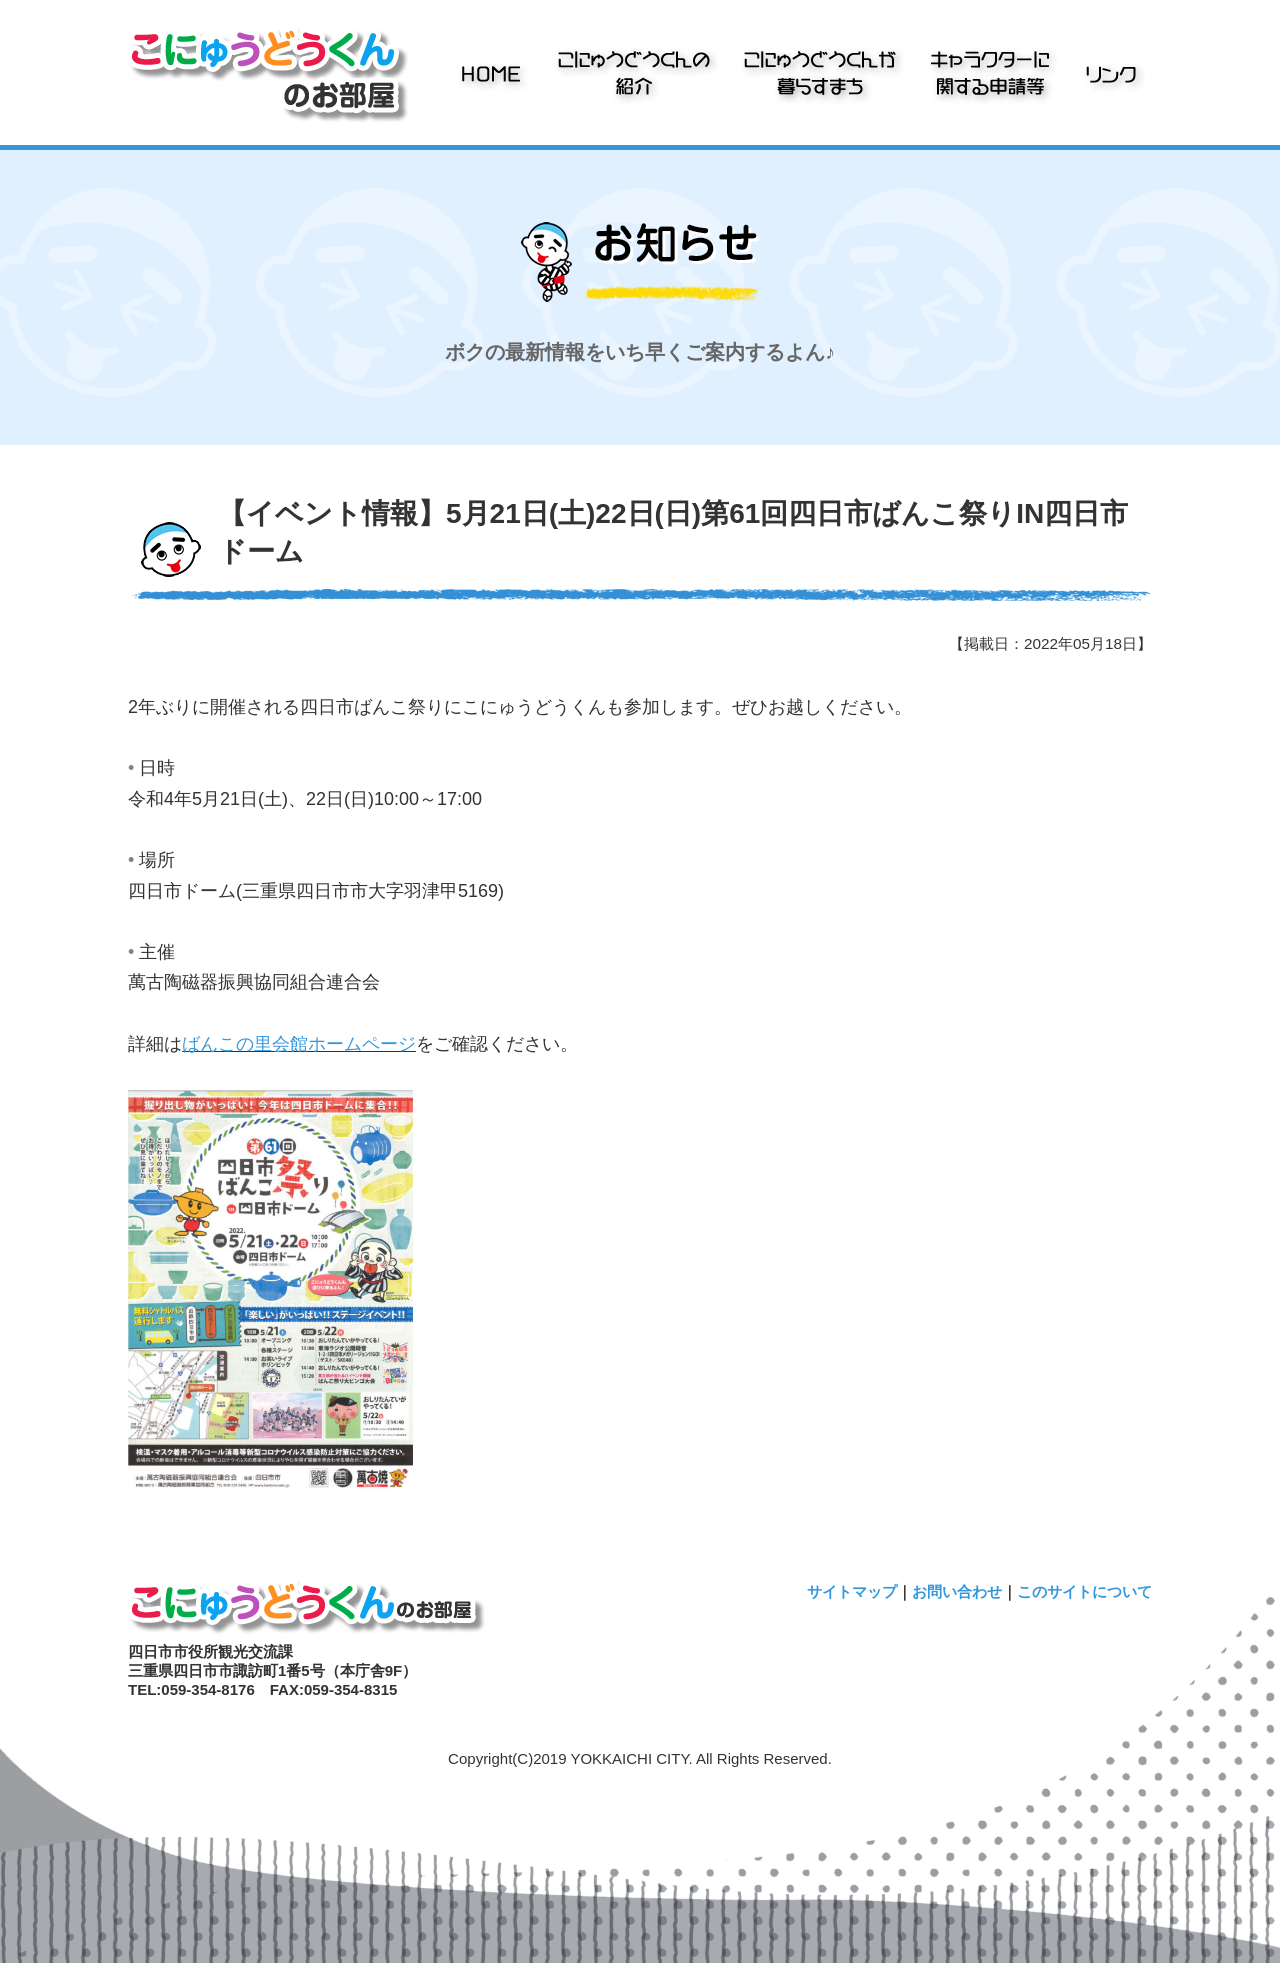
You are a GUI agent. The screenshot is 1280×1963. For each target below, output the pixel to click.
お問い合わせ (957, 1591)
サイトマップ (852, 1591)
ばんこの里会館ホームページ (299, 1044)
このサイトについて (1084, 1591)
